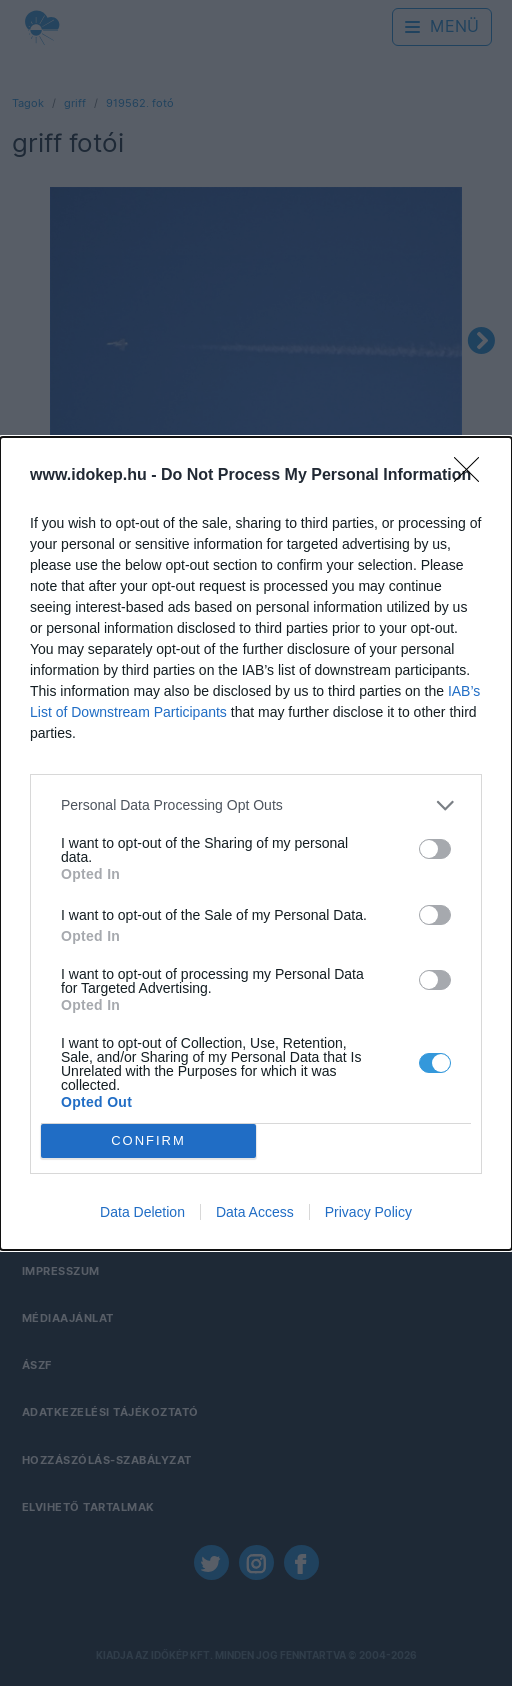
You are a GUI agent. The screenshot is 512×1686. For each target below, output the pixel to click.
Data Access (255, 1212)
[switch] (435, 849)
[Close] (473, 476)
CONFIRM (148, 1139)
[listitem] (256, 805)
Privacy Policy (368, 1212)
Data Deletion (142, 1212)
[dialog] (256, 843)
